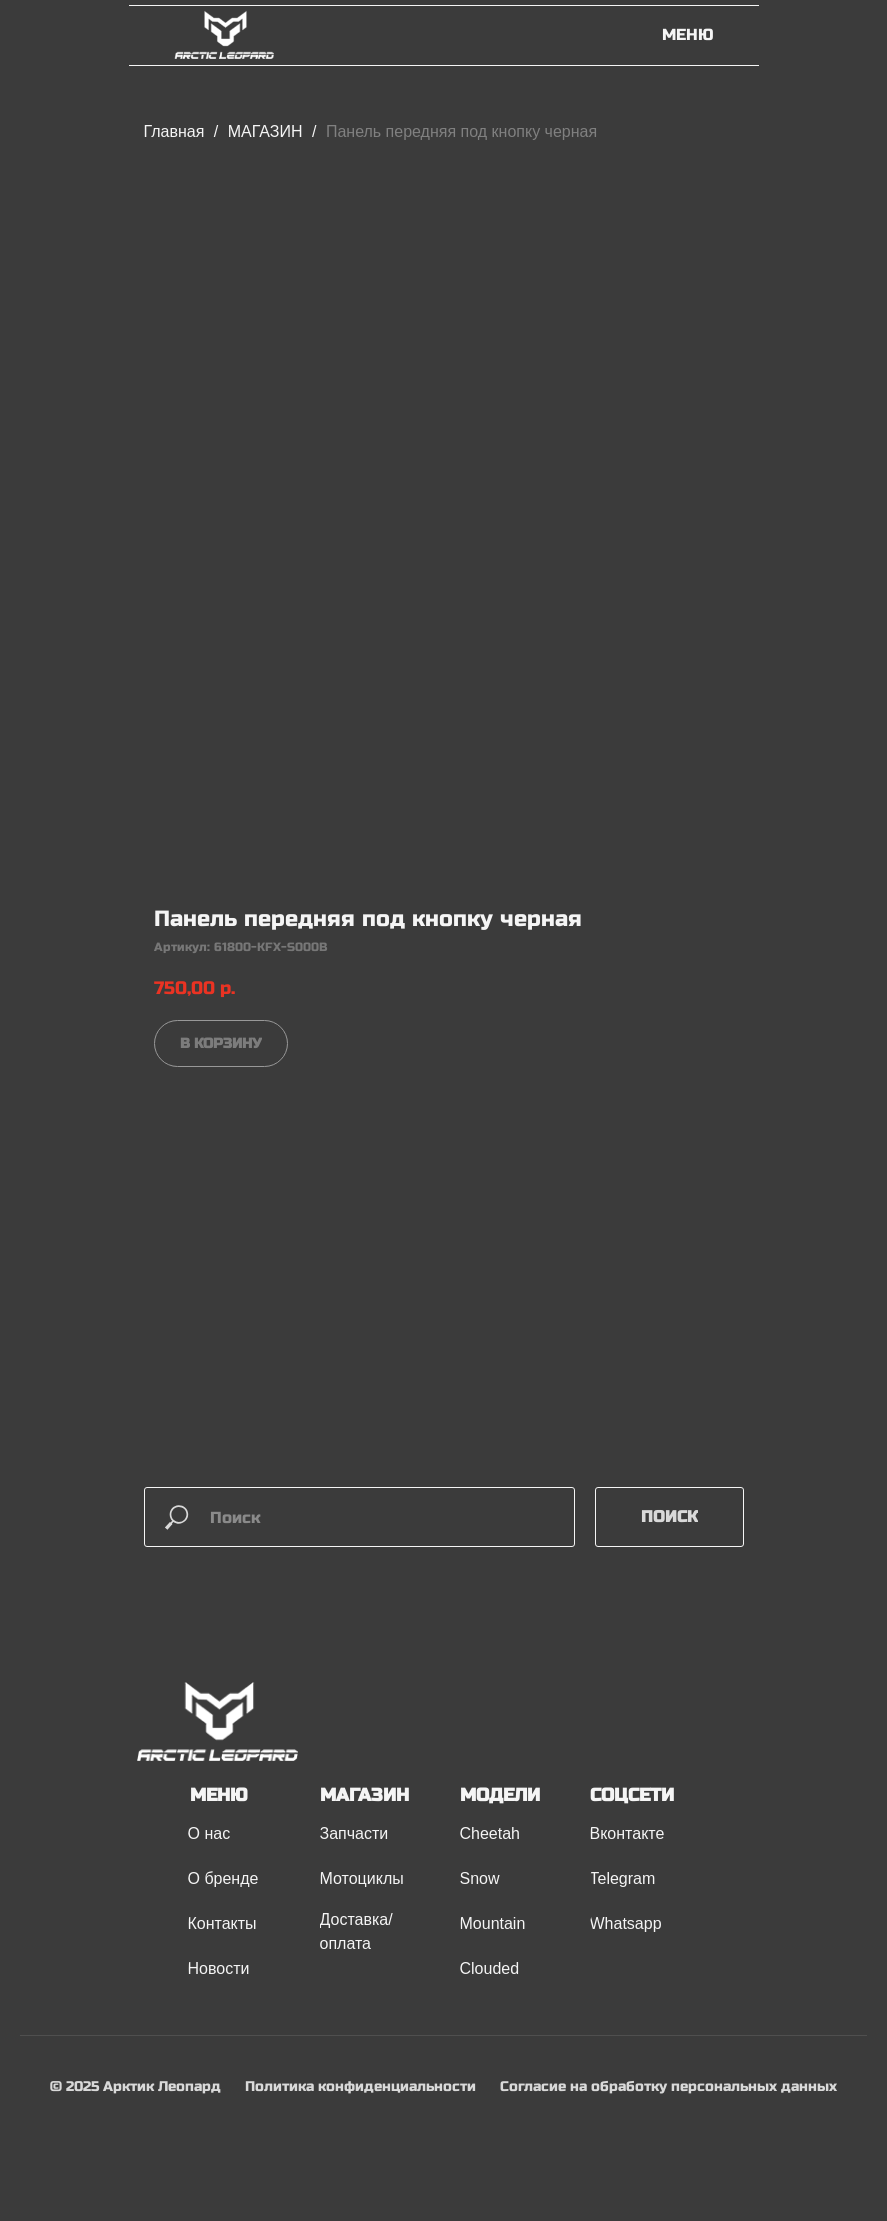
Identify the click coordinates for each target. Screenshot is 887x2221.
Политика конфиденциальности (360, 2086)
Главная (174, 131)
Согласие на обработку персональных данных (668, 2086)
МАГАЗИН (267, 131)
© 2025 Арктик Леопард (135, 2086)
